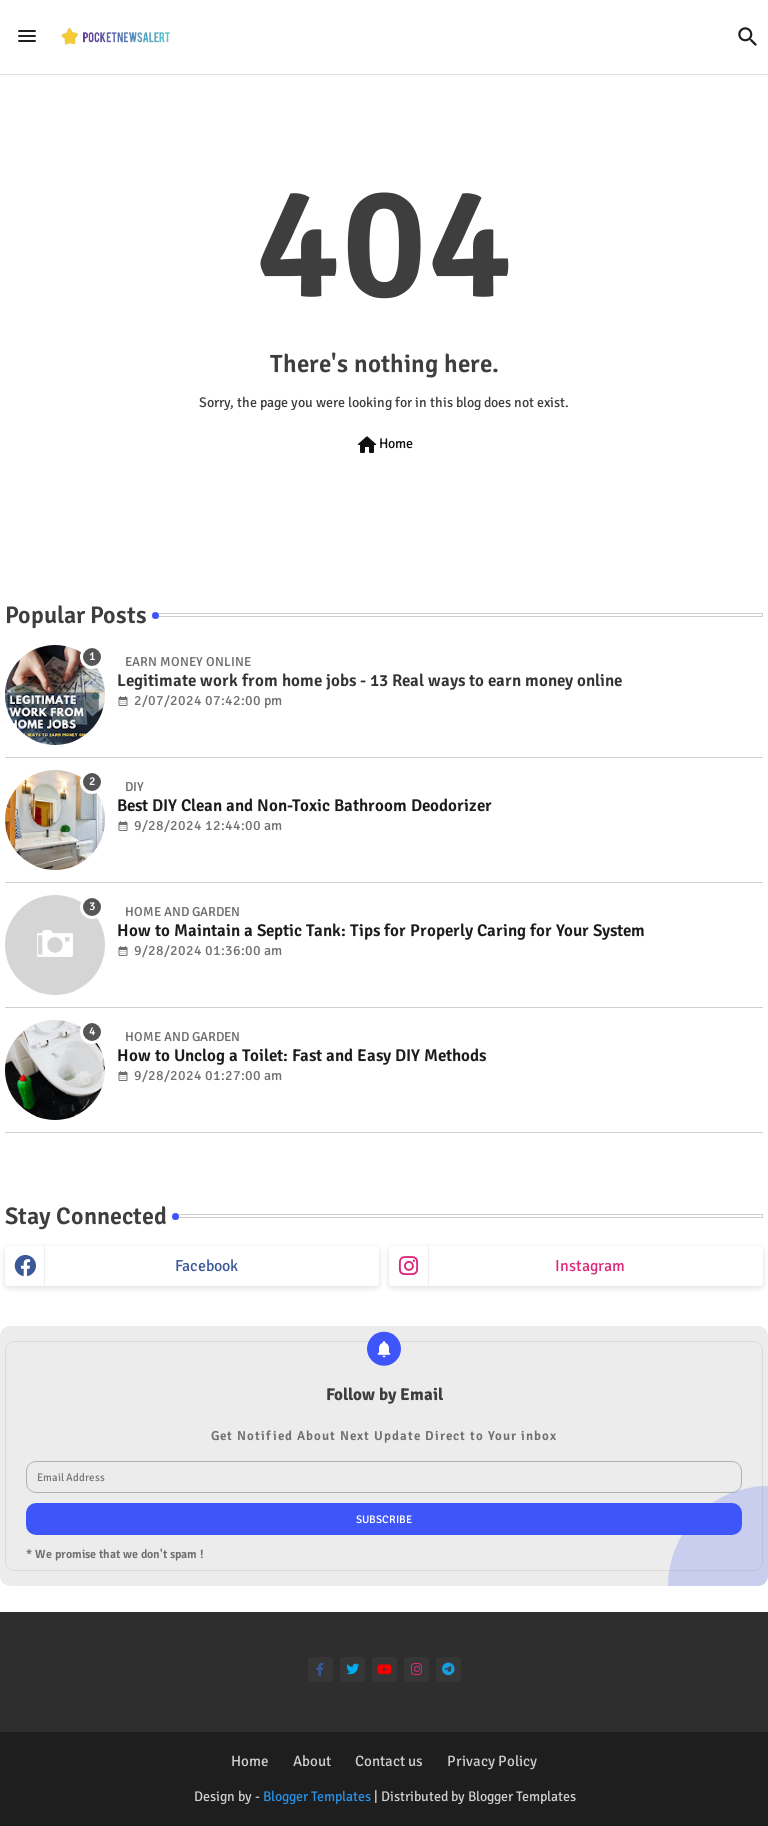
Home (384, 445)
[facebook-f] (320, 1669)
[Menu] (27, 36)
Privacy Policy (492, 1761)
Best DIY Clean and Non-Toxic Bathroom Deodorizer (304, 806)
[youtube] (384, 1669)
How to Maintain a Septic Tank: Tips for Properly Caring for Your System (381, 931)
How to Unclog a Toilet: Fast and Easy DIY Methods (301, 1056)
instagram (590, 1266)
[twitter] (352, 1669)
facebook (206, 1266)
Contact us (389, 1761)
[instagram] (416, 1669)
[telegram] (448, 1669)
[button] (748, 37)
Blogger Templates (317, 1796)
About (312, 1761)
